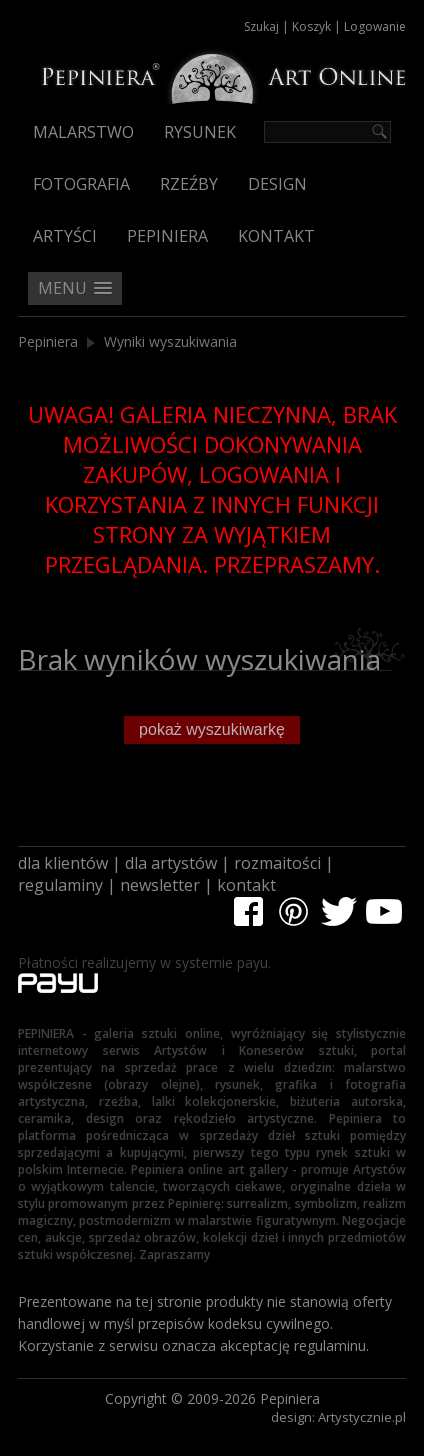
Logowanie (375, 26)
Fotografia (81, 184)
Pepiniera (167, 236)
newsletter (160, 885)
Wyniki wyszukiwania (170, 341)
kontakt (246, 885)
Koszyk (311, 26)
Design (277, 184)
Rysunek (200, 132)
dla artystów (171, 863)
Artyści (65, 236)
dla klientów (63, 863)
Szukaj (261, 26)
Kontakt (276, 236)
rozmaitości (277, 863)
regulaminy (60, 885)
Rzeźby (189, 184)
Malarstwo (83, 132)
